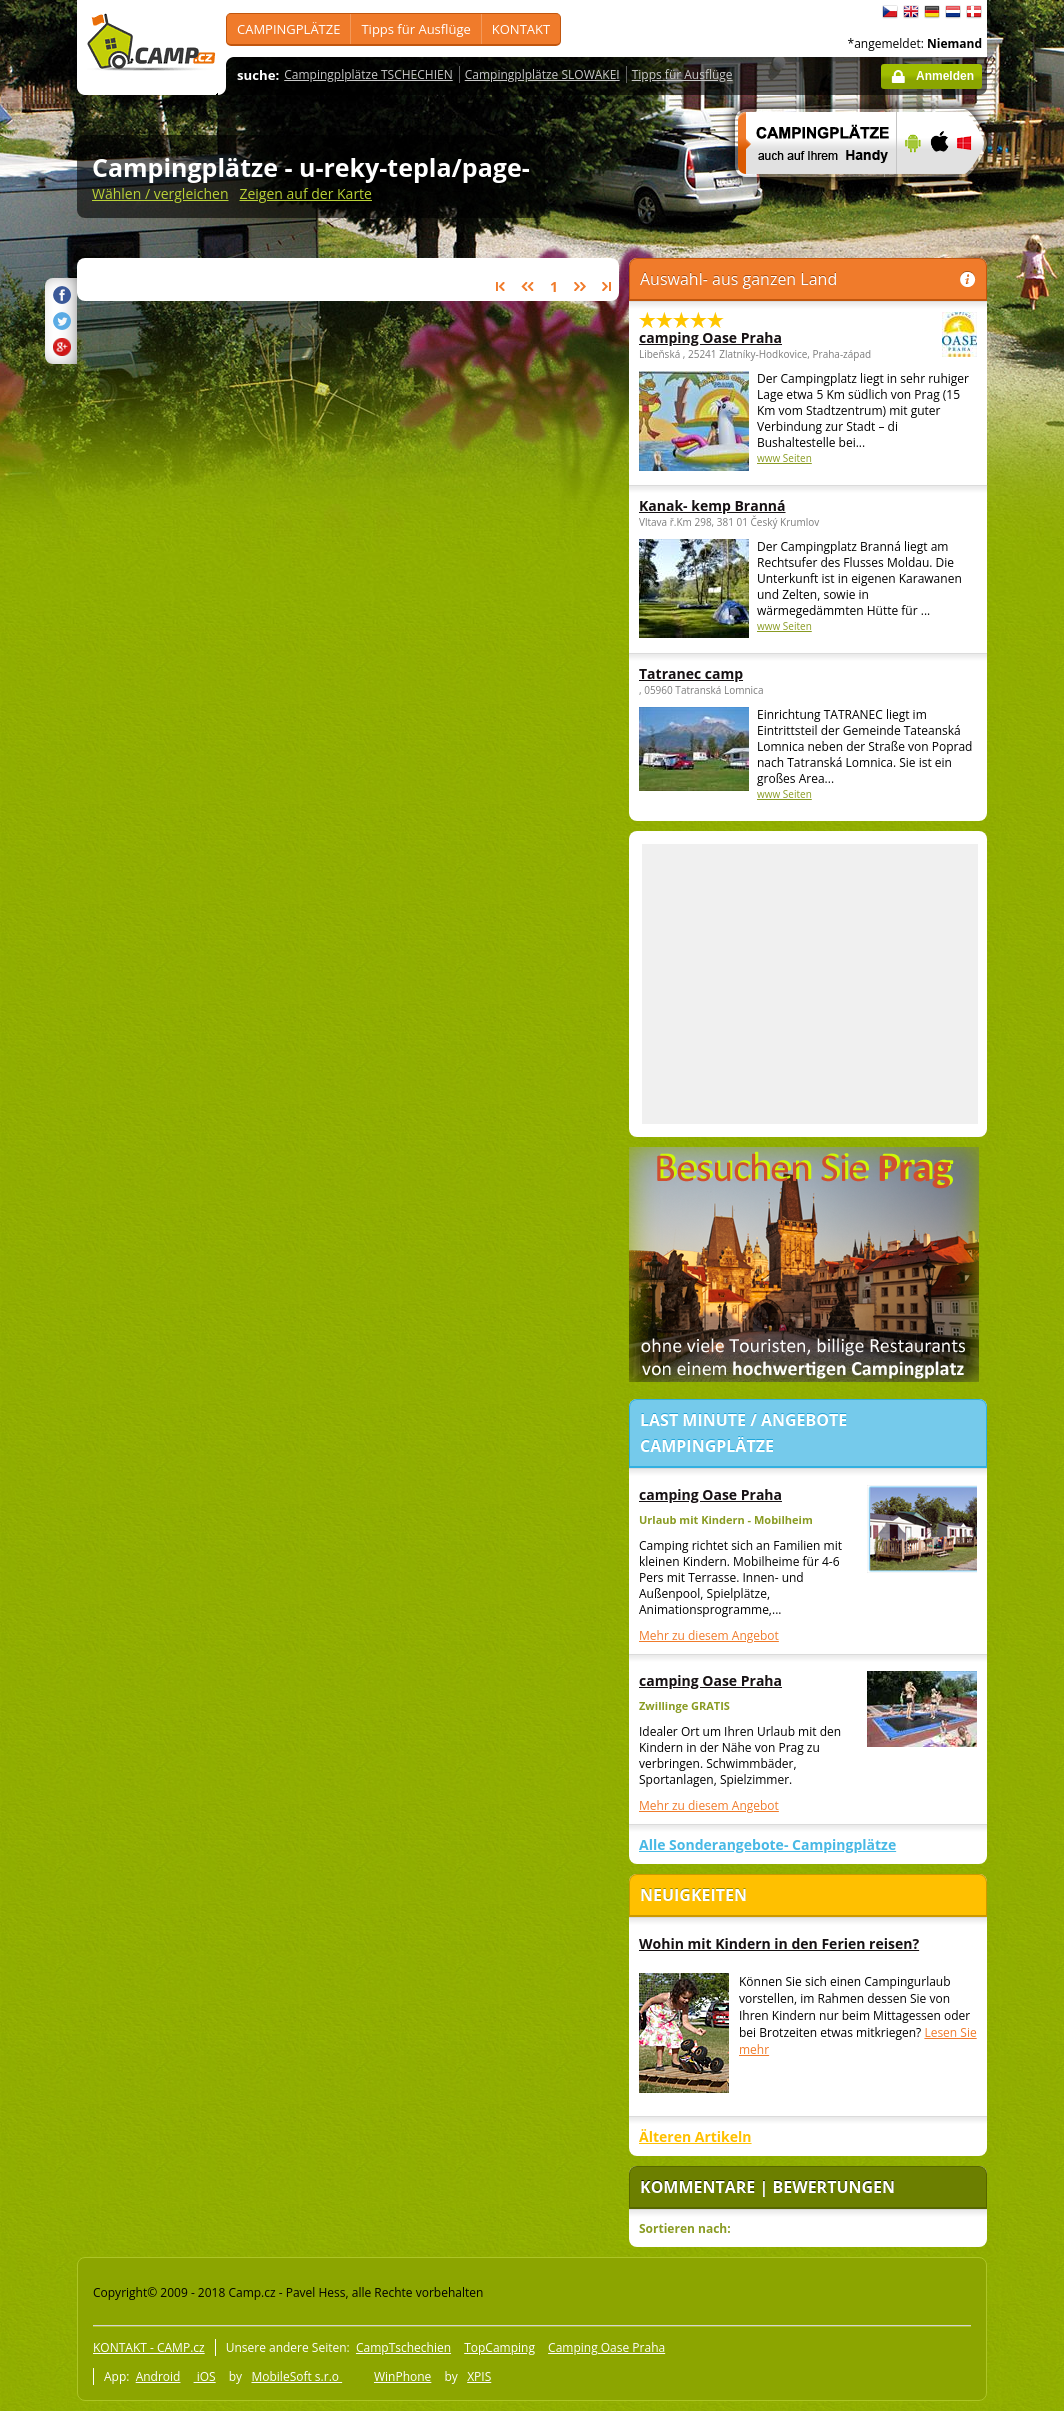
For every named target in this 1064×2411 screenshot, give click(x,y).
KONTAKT (521, 29)
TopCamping (499, 2347)
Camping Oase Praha (606, 2347)
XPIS (479, 2376)
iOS (205, 2376)
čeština (890, 12)
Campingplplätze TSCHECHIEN (368, 74)
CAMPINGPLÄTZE (288, 29)
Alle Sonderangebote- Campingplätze (767, 1844)
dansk (974, 12)
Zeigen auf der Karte (305, 193)
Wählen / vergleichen (160, 193)
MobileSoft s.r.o (296, 2376)
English (911, 12)
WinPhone (402, 2376)
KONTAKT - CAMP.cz (149, 2347)
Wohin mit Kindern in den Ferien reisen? (779, 1943)
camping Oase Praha (753, 337)
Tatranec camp (691, 673)
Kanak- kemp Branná (712, 505)
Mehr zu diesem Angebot (709, 1635)
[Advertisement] (810, 984)
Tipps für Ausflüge (415, 29)
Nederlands (953, 12)
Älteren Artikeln (695, 2136)
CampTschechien (403, 2347)
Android (158, 2376)
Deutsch (932, 12)
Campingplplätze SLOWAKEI (542, 74)
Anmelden (945, 76)
